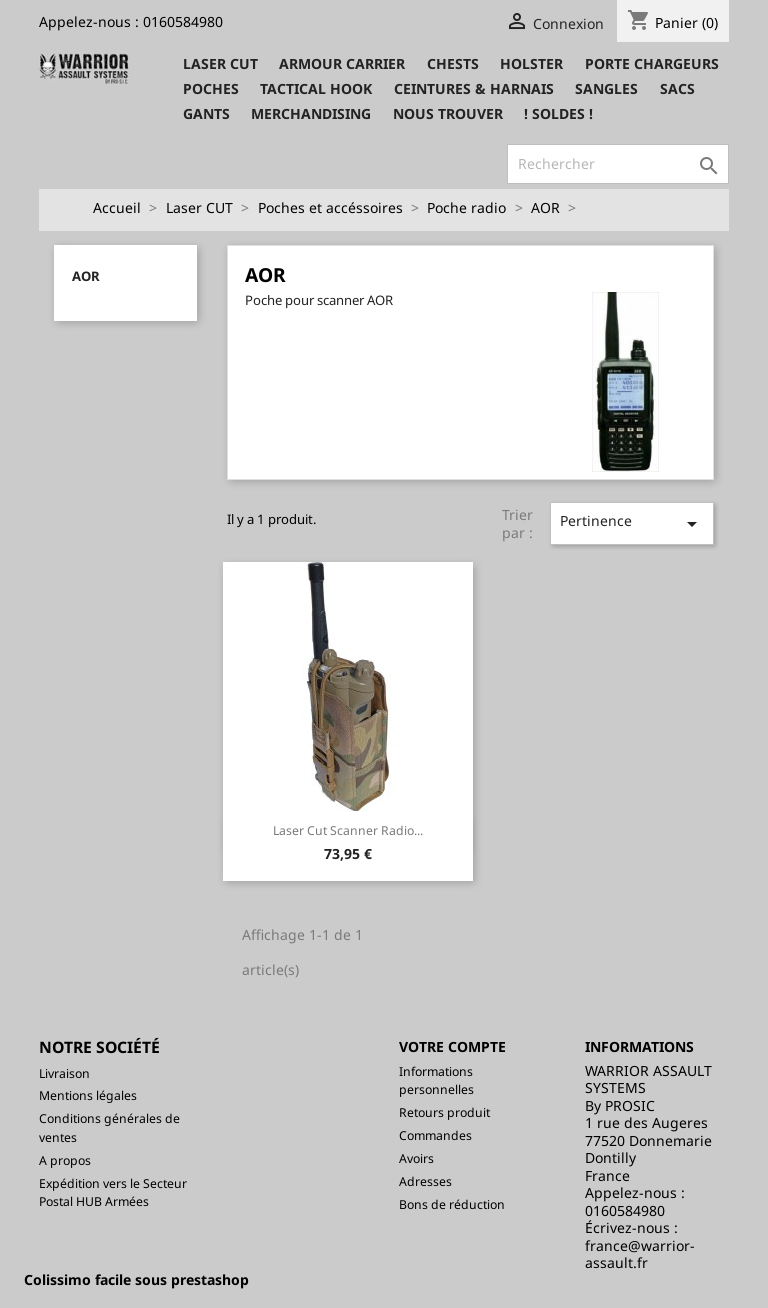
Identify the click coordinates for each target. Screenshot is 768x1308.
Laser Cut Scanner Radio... (348, 830)
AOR (86, 276)
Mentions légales (88, 1095)
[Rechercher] (618, 164)
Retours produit (444, 1112)
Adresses (425, 1181)
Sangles (606, 88)
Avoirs (416, 1158)
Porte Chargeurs (652, 63)
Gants (206, 113)
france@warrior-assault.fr (640, 1254)
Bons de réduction (452, 1204)
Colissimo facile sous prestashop (136, 1279)
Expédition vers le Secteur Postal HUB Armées (113, 1193)
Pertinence (632, 523)
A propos (65, 1160)
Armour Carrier (342, 63)
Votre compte (452, 1046)
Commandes (435, 1135)
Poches (211, 88)
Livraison (64, 1073)
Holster (531, 63)
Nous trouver (448, 113)
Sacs (677, 88)
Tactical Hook (316, 88)
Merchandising (311, 113)
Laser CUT (220, 63)
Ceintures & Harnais (474, 88)
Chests (453, 63)
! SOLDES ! (558, 113)
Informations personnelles (436, 1081)
